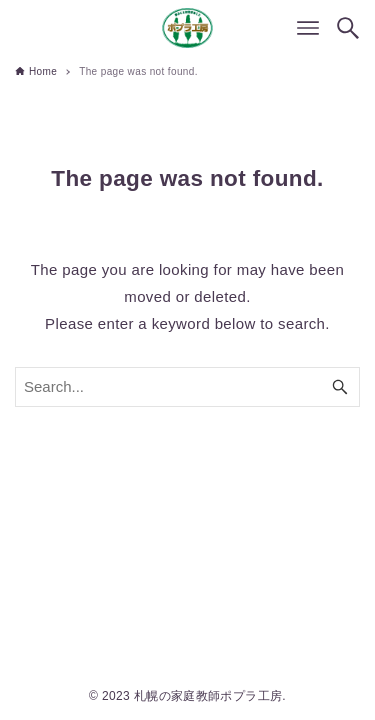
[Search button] (348, 28)
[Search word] (187, 387)
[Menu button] (308, 28)
